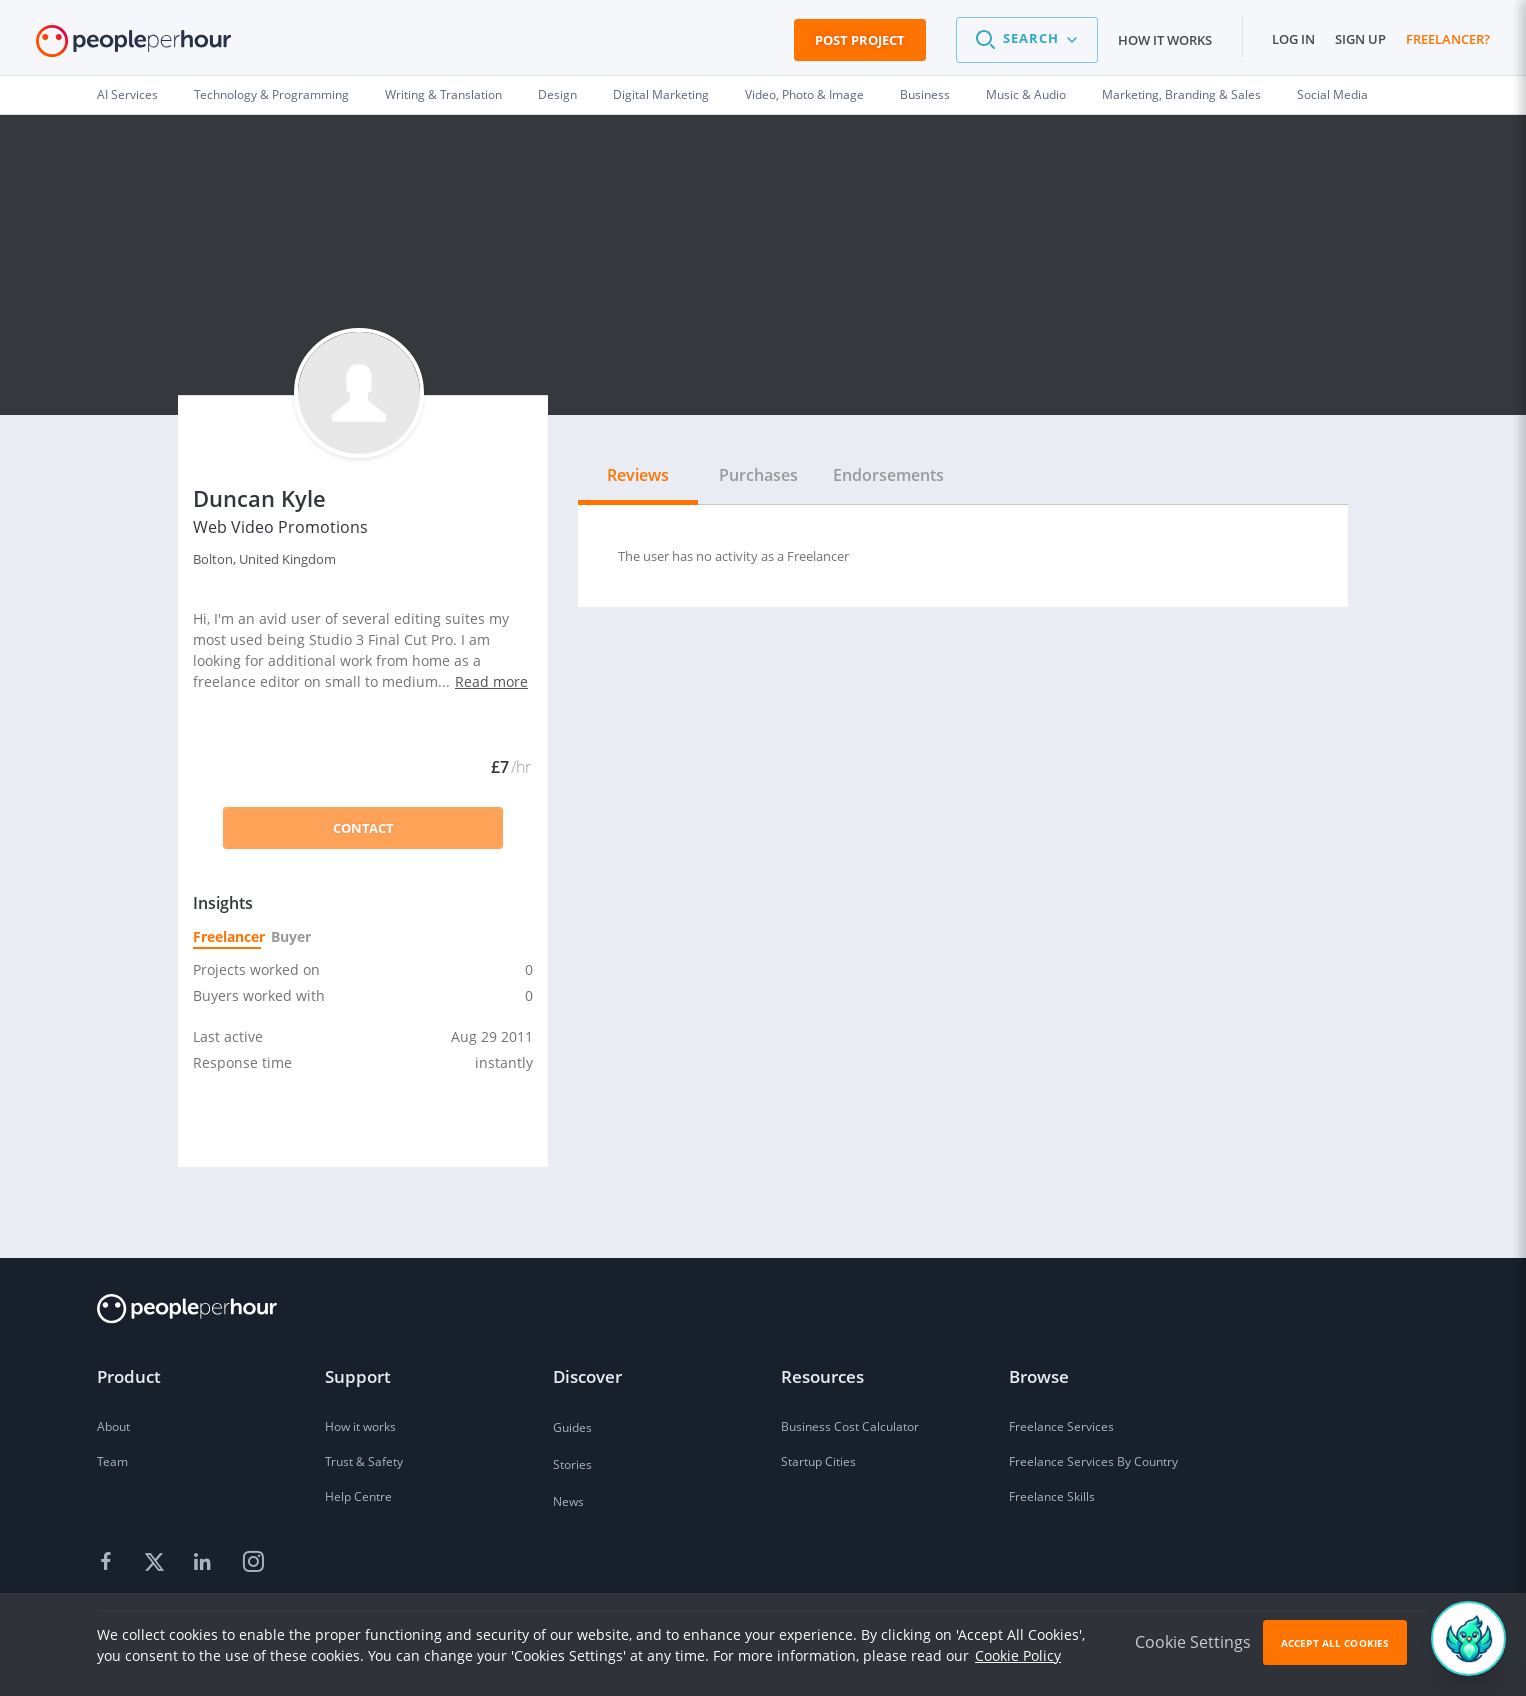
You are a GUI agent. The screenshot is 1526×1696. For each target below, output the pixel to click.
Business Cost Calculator (850, 1426)
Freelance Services (1061, 1426)
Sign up (1360, 39)
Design (557, 94)
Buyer (290, 936)
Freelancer (227, 936)
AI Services (127, 94)
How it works (1165, 40)
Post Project (860, 40)
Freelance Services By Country (1093, 1461)
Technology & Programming (271, 94)
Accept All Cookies (1335, 1643)
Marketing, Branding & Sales (1181, 94)
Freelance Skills (1052, 1496)
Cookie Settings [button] (1193, 1642)
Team (112, 1461)
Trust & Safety (364, 1461)
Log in (1293, 39)
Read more (491, 681)
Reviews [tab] (638, 475)
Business (925, 94)
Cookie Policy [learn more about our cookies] (1018, 1655)
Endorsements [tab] (888, 475)
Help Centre (358, 1496)
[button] (1027, 40)
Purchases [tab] (758, 475)
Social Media (1332, 94)
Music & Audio (1026, 94)
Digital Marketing (661, 94)
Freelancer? (1448, 39)
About (113, 1426)
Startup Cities (818, 1461)
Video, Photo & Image (804, 94)
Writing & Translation (443, 94)
